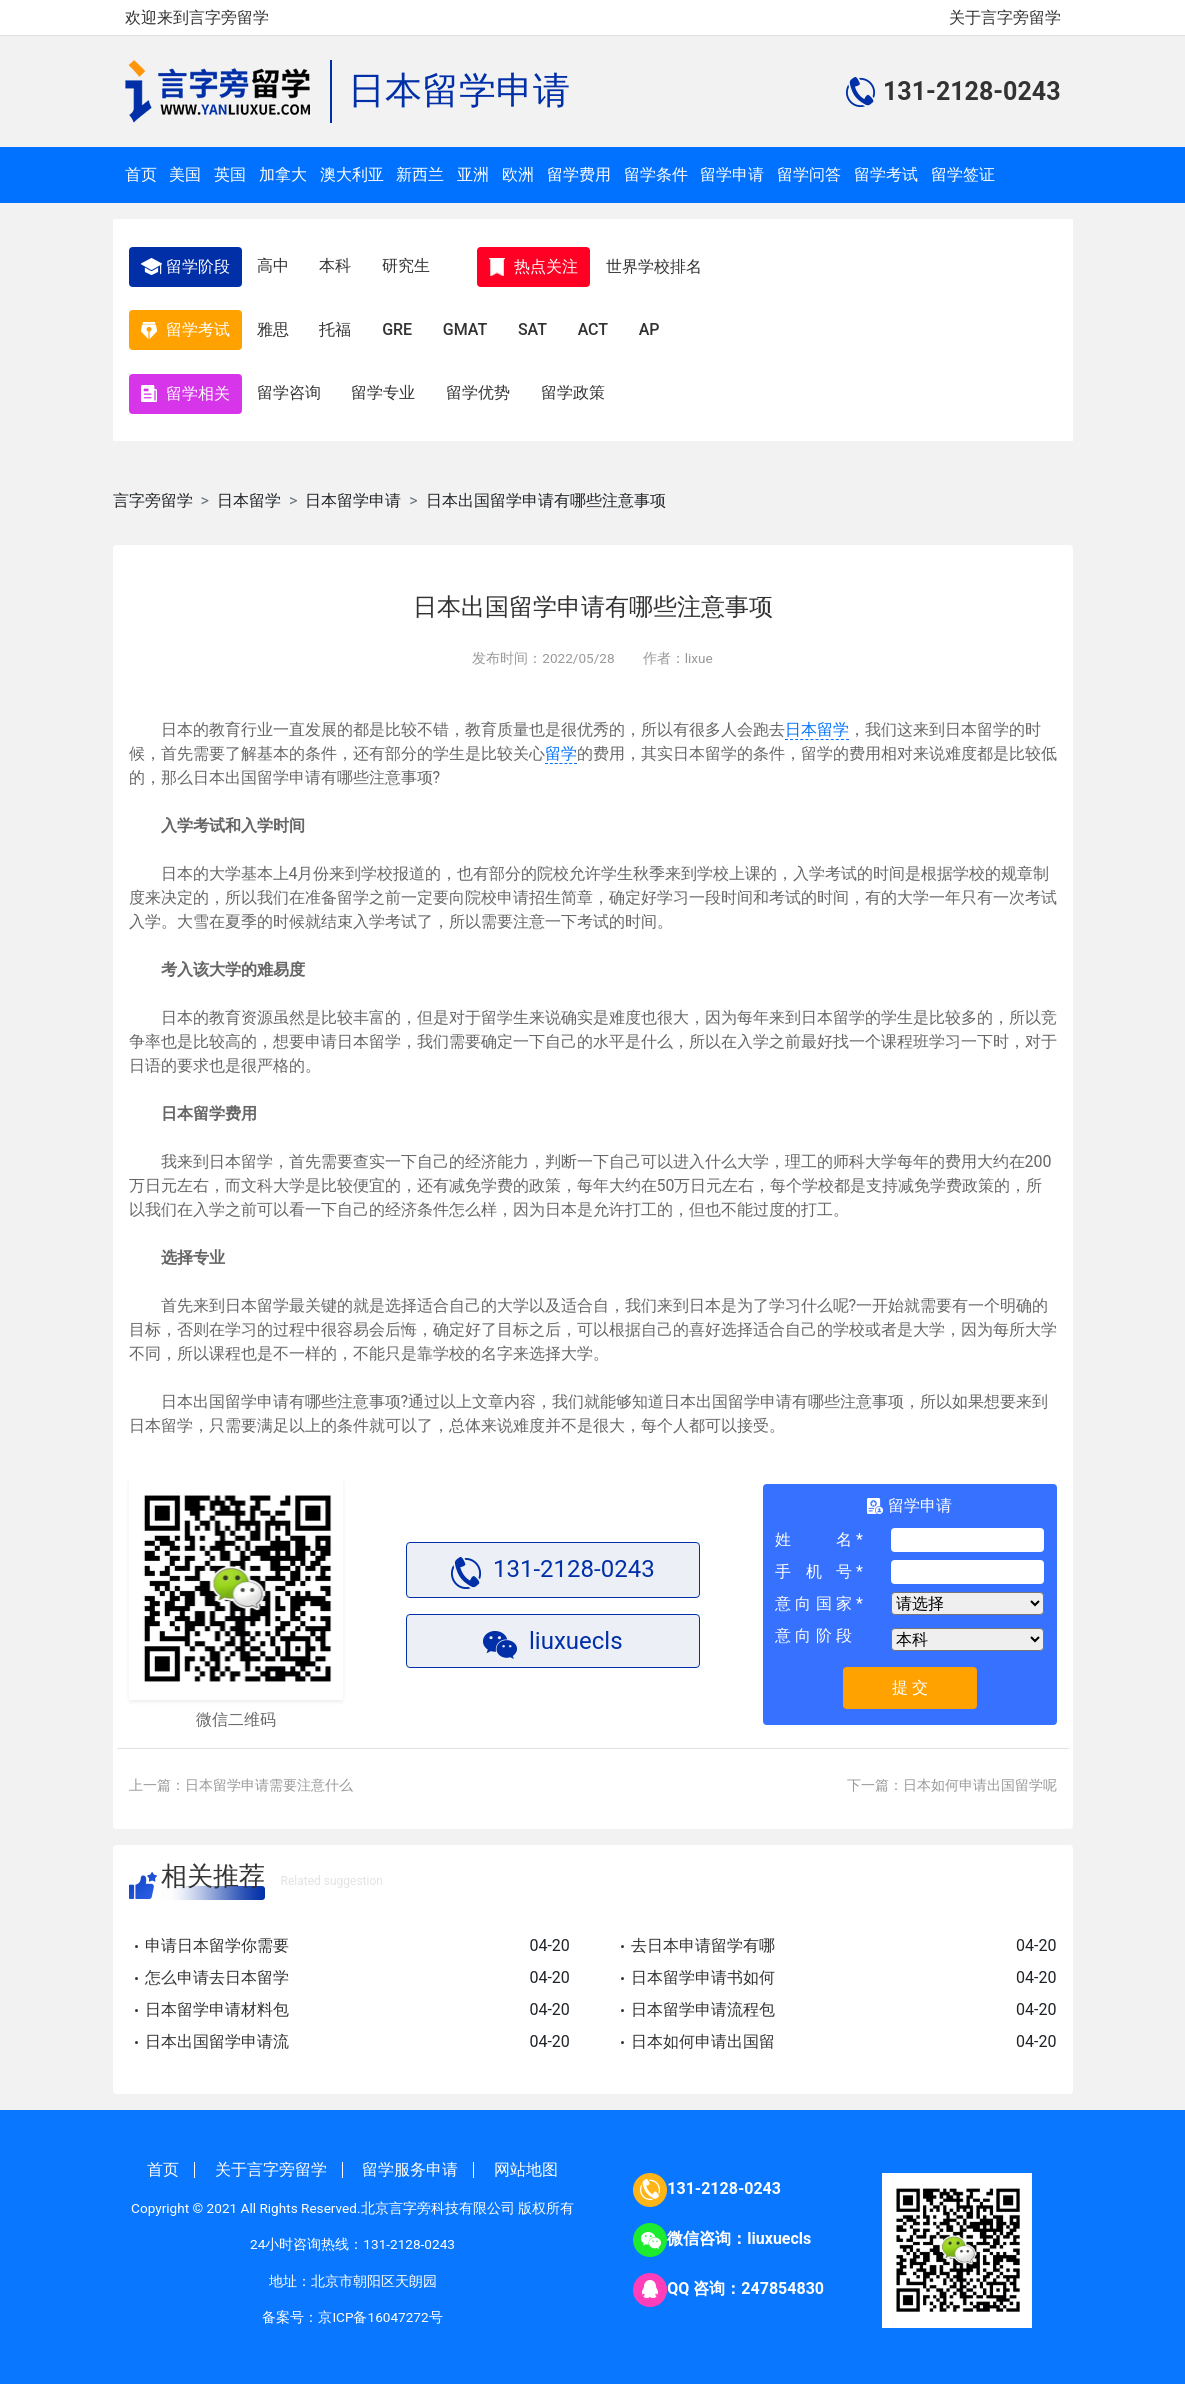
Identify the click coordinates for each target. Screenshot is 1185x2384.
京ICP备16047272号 (380, 2309)
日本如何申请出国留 (703, 2033)
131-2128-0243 (724, 2181)
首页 (141, 174)
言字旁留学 (153, 492)
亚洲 (473, 174)
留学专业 (386, 386)
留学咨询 (290, 386)
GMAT (470, 325)
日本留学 (249, 492)
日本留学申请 (459, 90)
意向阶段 (813, 1628)
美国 (185, 174)
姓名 (813, 1532)
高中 (274, 264)
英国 (230, 174)
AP (657, 325)
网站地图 (526, 2161)
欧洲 (518, 174)
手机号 (813, 1564)
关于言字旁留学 (1005, 17)
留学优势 (482, 386)
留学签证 (963, 174)
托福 (338, 325)
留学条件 (656, 174)
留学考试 (886, 174)
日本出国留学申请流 (217, 2033)
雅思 (274, 325)
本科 (338, 264)
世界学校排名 (659, 264)
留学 (561, 745)
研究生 (410, 264)
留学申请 (732, 174)
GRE (401, 325)
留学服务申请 (410, 2161)
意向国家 (813, 1596)
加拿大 (283, 174)
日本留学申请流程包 (703, 2001)
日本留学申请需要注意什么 (269, 1777)
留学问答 (809, 174)
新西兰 (420, 174)
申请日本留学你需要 (217, 1937)
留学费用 (579, 174)
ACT (600, 325)
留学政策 (578, 386)
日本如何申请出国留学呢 (980, 1777)
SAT (538, 325)
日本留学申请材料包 (217, 2001)
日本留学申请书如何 (703, 1969)
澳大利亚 (352, 174)
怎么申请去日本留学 (217, 1969)
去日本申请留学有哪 (703, 1937)
